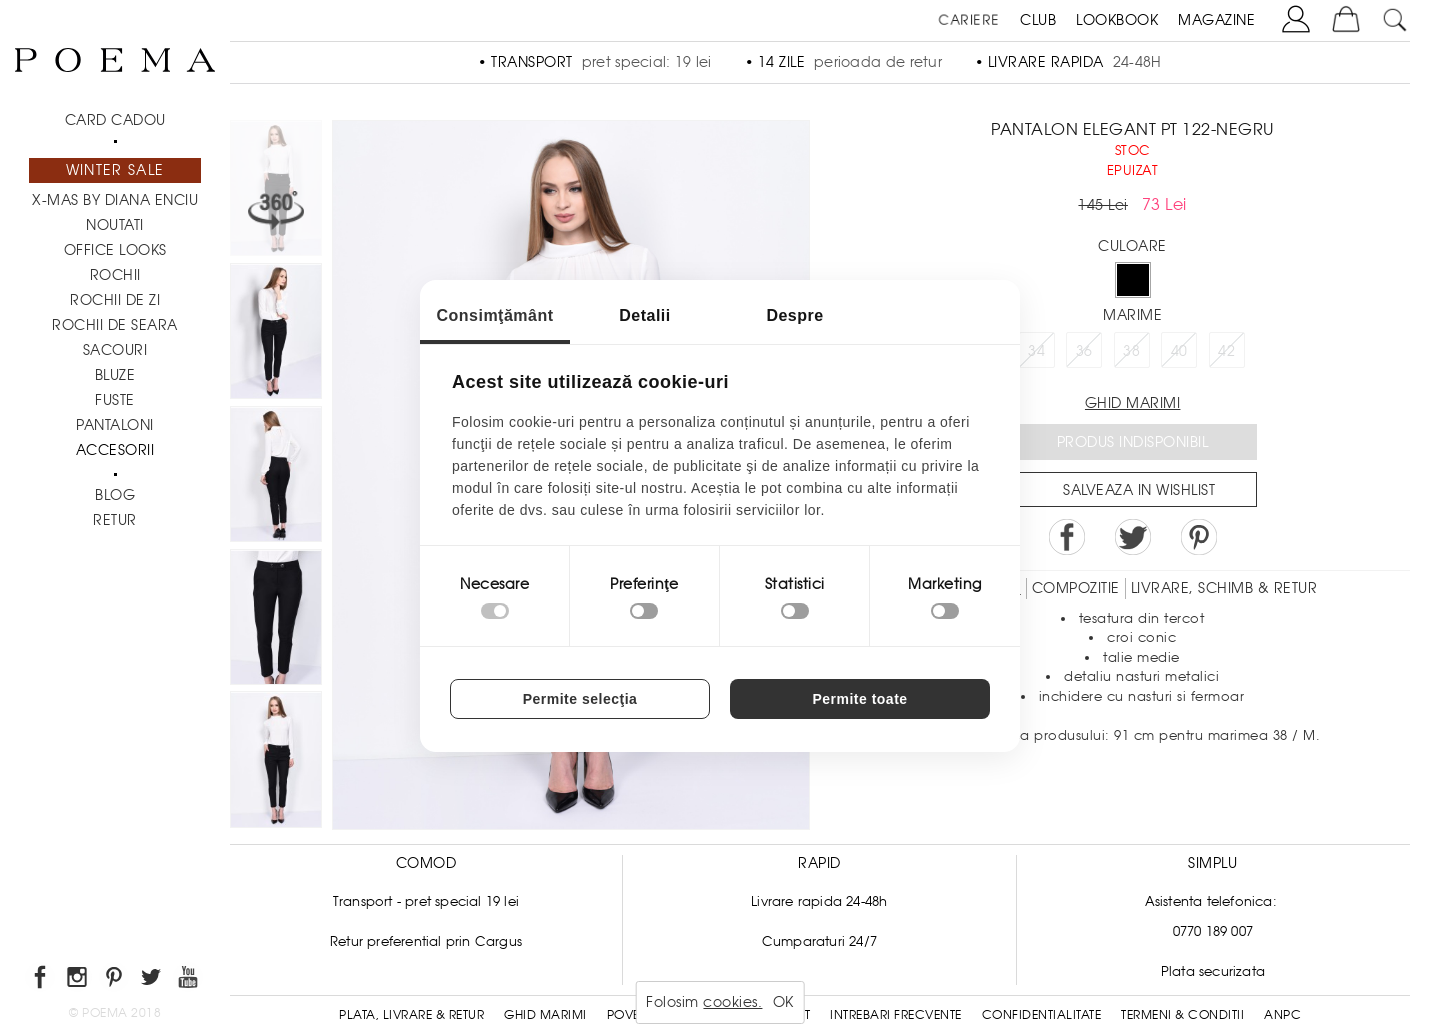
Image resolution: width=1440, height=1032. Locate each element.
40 (1179, 351)
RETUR (115, 520)
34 (1036, 351)
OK (783, 1002)
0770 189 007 (1213, 931)
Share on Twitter (1133, 537)
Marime (1132, 315)
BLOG (115, 495)
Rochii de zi (115, 300)
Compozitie (1076, 588)
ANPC (1282, 1015)
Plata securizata (1213, 971)
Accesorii (115, 450)
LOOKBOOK (1117, 20)
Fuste (115, 400)
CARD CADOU (115, 120)
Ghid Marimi (545, 1015)
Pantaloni (115, 425)
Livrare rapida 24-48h (819, 901)
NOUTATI (115, 225)
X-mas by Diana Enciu (115, 200)
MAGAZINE (1216, 20)
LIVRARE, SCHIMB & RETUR (1224, 588)
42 (1226, 351)
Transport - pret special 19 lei (426, 901)
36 (1084, 351)
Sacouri (115, 350)
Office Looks (115, 250)
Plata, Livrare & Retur (411, 1015)
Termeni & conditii (1182, 1015)
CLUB (1038, 20)
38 (1131, 351)
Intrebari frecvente (896, 1015)
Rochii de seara (115, 325)
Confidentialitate (1042, 1015)
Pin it (1199, 537)
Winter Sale (115, 170)
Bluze (115, 375)
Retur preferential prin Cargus (426, 941)
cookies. (732, 1002)
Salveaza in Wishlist (1139, 490)
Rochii (115, 275)
